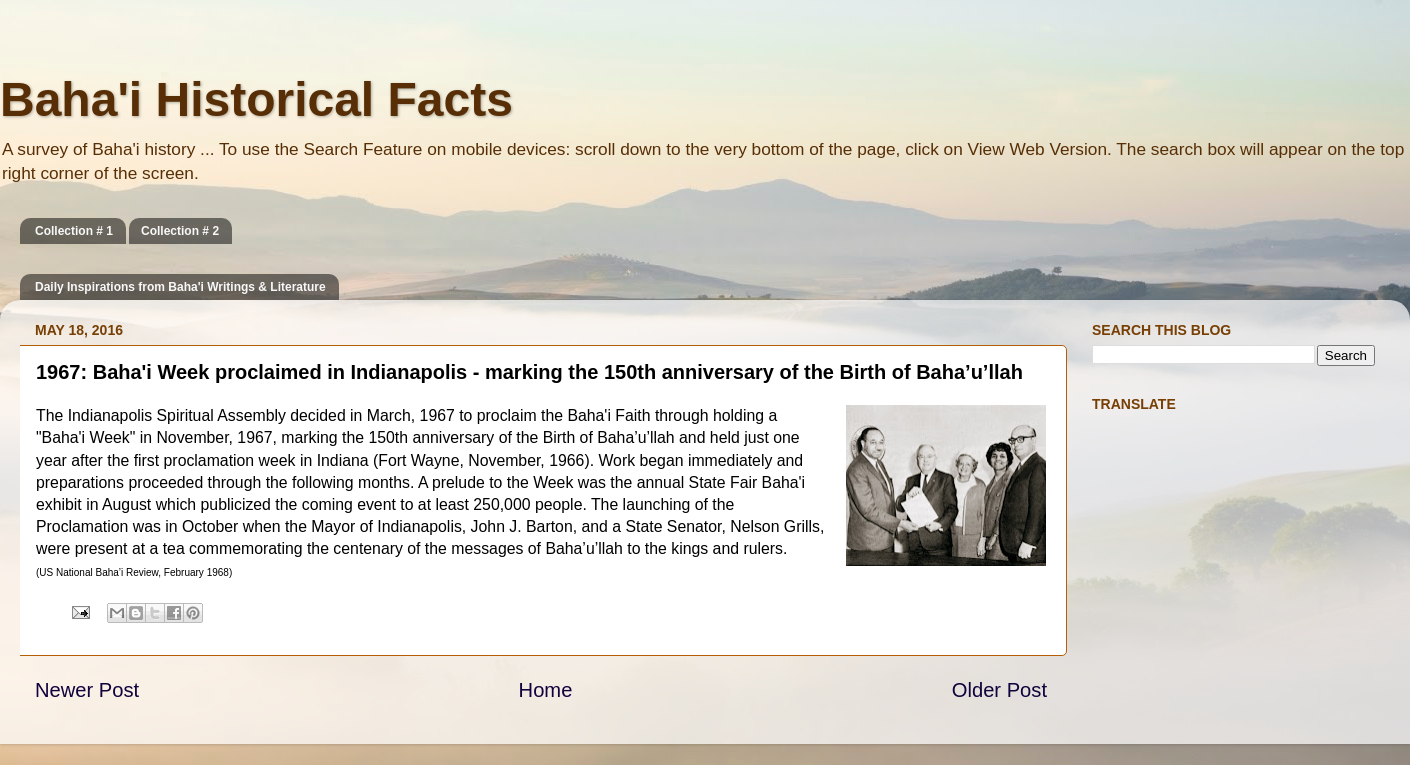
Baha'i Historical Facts (256, 99)
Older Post (999, 690)
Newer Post (87, 690)
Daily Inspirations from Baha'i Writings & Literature (180, 287)
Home (546, 690)
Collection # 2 (180, 231)
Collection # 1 (74, 231)
